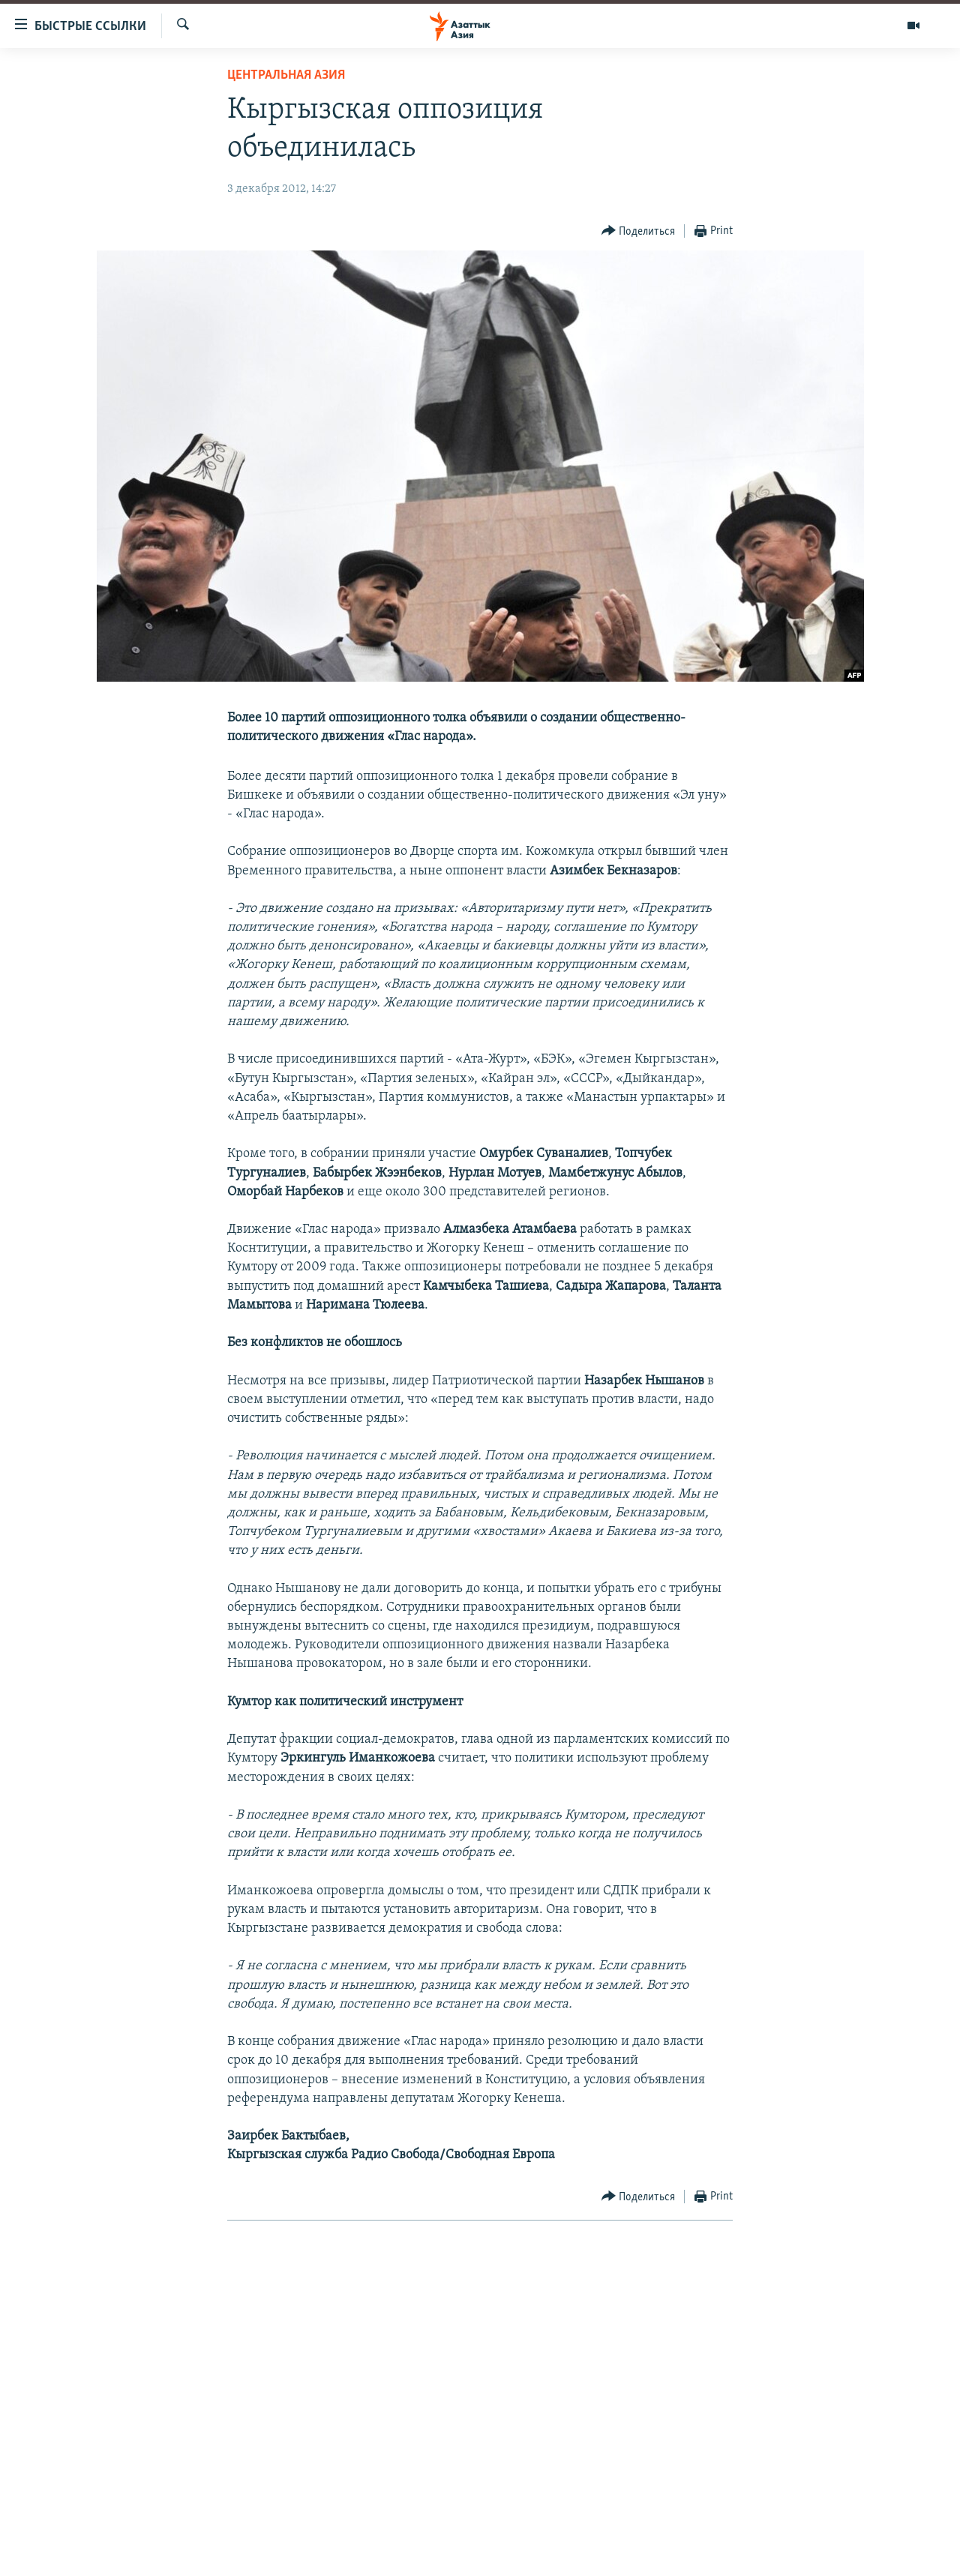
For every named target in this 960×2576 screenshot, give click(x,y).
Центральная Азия (286, 75)
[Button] (639, 231)
